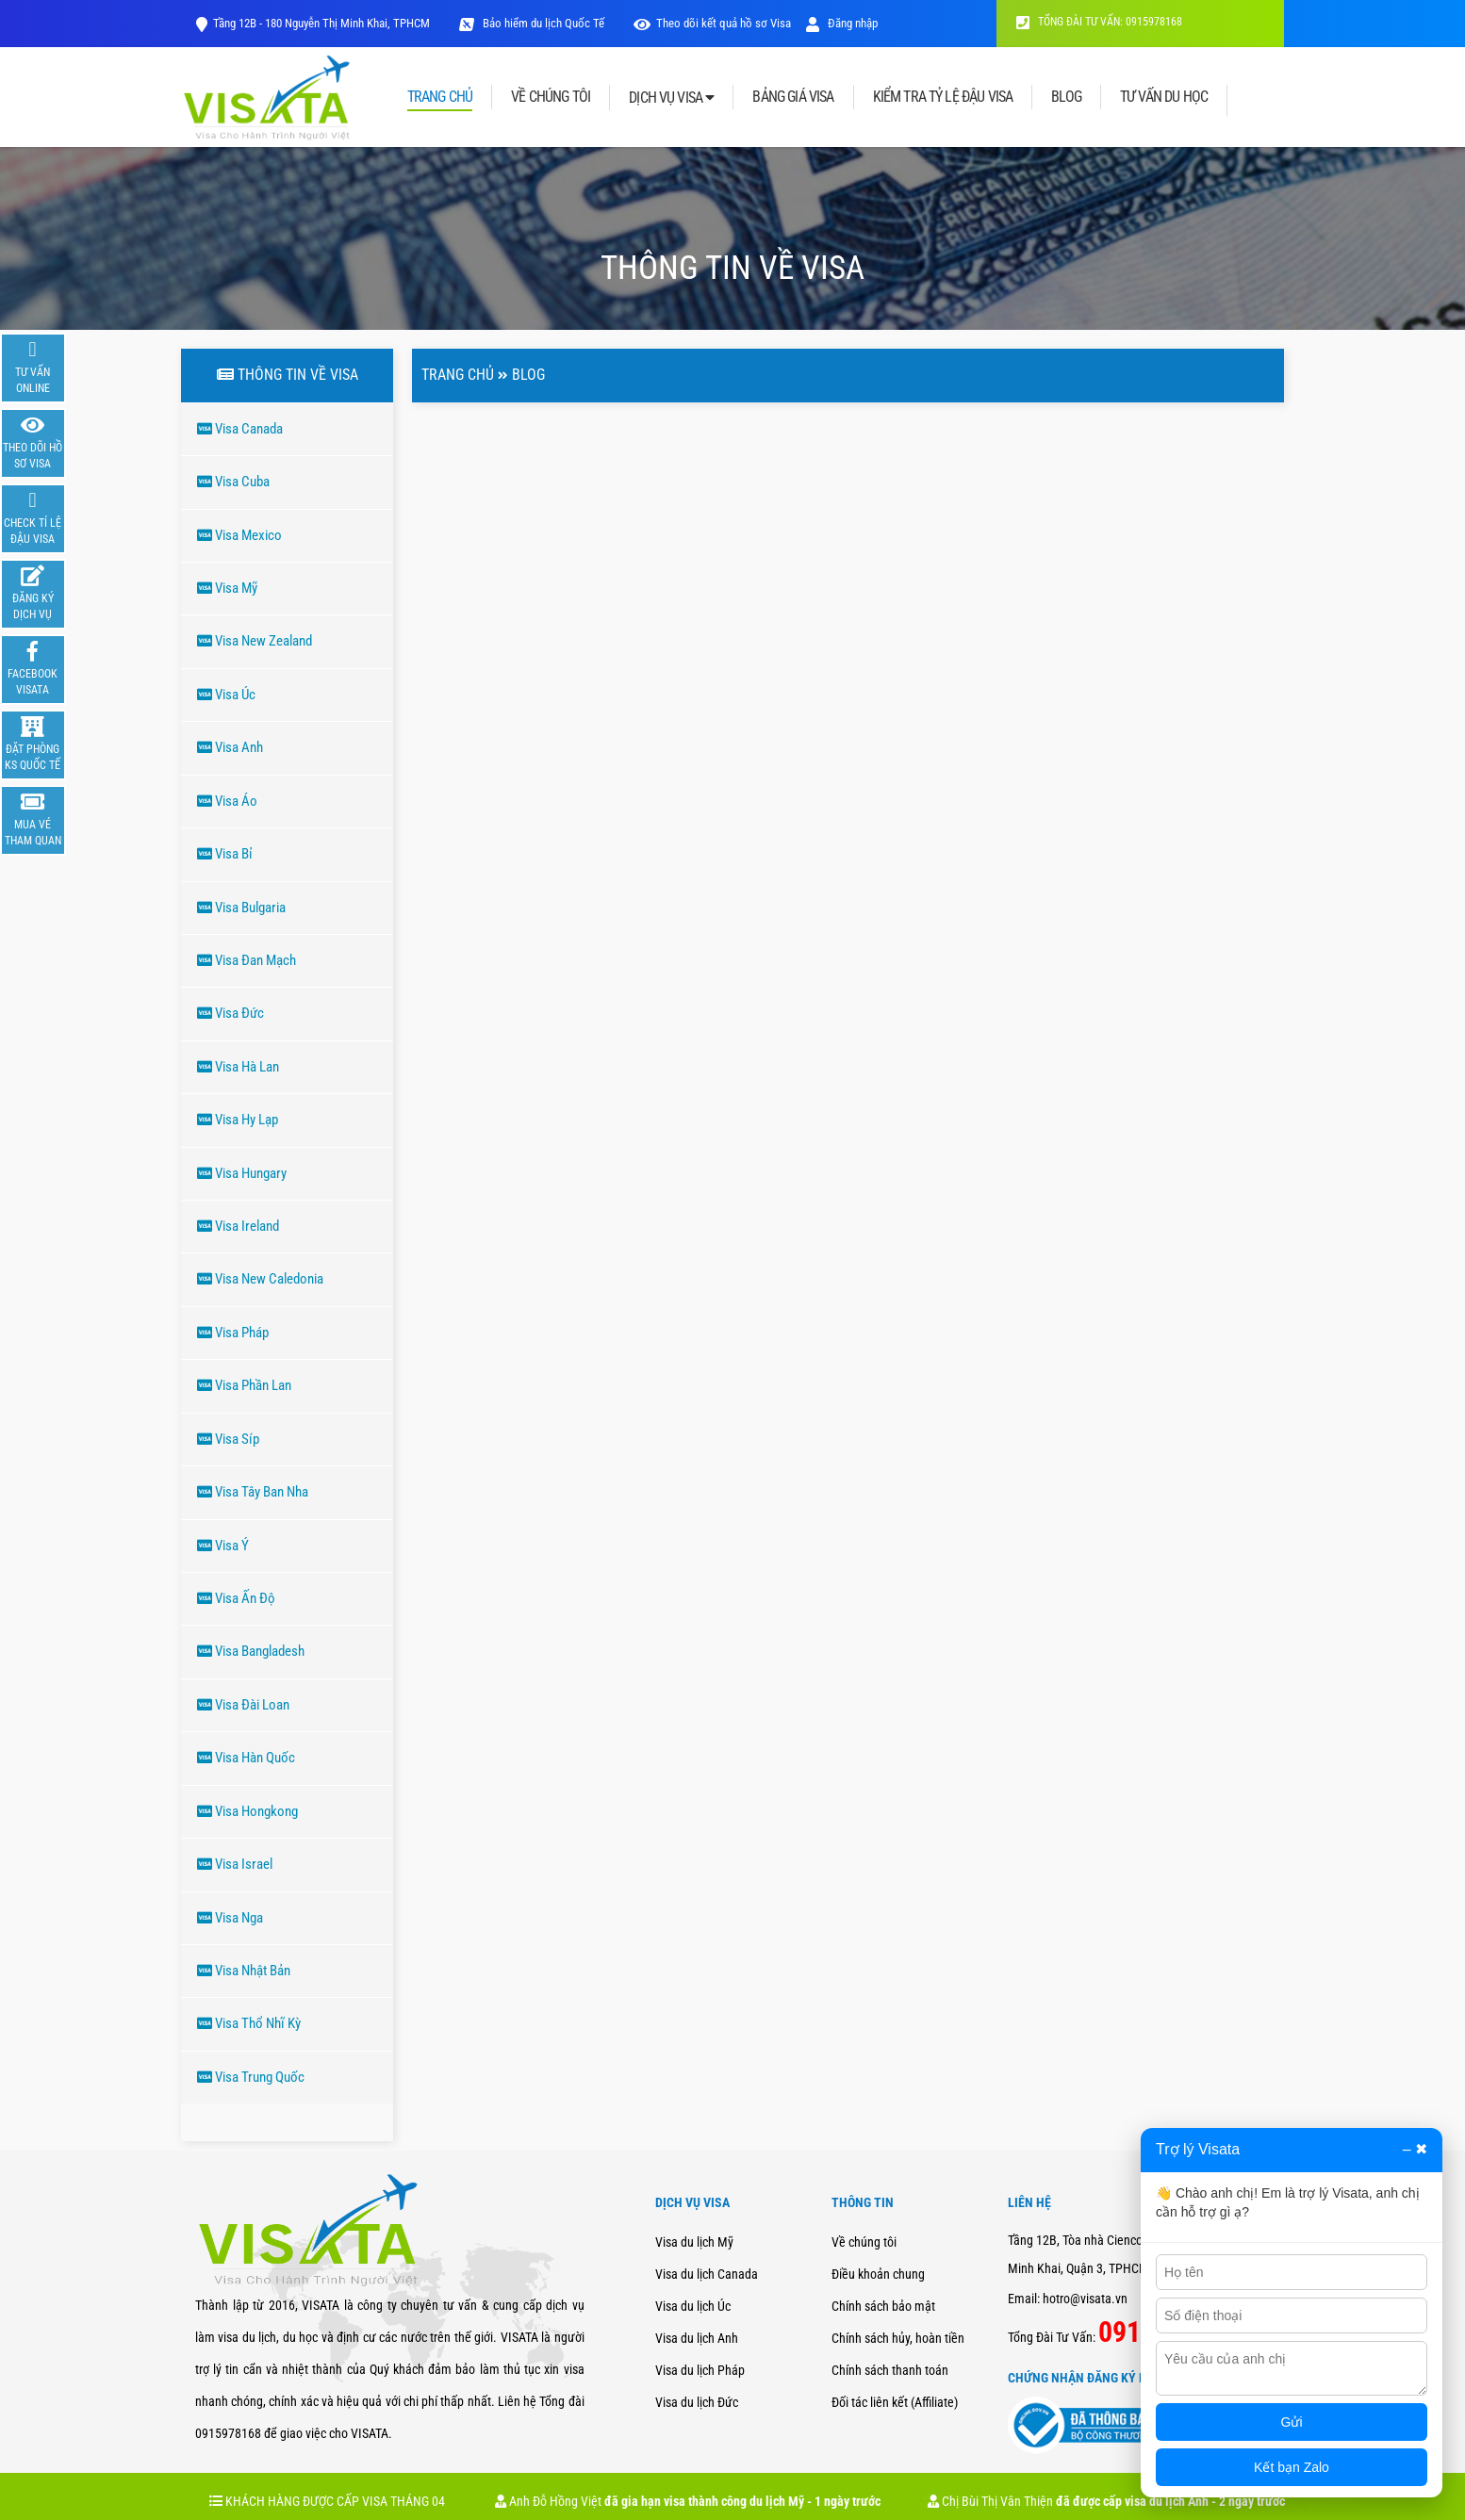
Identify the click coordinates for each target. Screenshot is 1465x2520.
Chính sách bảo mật (883, 2306)
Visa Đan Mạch (246, 960)
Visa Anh (230, 747)
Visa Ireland (238, 1226)
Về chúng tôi (864, 2242)
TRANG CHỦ (439, 98)
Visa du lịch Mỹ (694, 2242)
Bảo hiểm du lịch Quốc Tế (542, 23)
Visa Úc (226, 694)
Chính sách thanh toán (889, 2370)
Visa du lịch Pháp (700, 2370)
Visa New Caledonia (260, 1278)
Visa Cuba (233, 481)
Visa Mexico (239, 535)
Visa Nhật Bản (243, 1970)
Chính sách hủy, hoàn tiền (897, 2338)
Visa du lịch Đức (696, 2402)
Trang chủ (457, 375)
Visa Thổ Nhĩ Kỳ (249, 2023)
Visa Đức (230, 1013)
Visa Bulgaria (241, 907)
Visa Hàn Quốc (246, 1757)
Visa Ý (223, 1545)
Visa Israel (234, 1864)
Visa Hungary (242, 1173)
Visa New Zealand (254, 640)
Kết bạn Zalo (1291, 2467)
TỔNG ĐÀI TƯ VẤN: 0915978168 (1099, 21)
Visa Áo (227, 801)
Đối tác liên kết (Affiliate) (894, 2402)
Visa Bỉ (225, 853)
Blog (528, 375)
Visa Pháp (233, 1332)
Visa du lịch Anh (696, 2338)
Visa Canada (240, 428)
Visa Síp (228, 1439)
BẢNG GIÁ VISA (792, 97)
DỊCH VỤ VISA (671, 98)
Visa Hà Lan (238, 1066)
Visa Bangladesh (251, 1651)
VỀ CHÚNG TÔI (550, 97)
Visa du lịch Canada (706, 2274)
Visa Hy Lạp (237, 1119)
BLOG (1066, 97)
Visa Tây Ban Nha (252, 1491)
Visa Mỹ (227, 588)
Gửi (1292, 2422)
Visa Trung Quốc (251, 2077)
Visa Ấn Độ (236, 1598)
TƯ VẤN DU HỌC (1164, 97)
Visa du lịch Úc (693, 2306)
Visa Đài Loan (243, 1704)
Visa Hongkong (247, 1811)
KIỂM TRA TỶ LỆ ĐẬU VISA (943, 97)
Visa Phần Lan (244, 1385)
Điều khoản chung (878, 2274)
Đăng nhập (842, 23)
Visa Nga (230, 1917)
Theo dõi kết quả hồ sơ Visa (723, 23)
